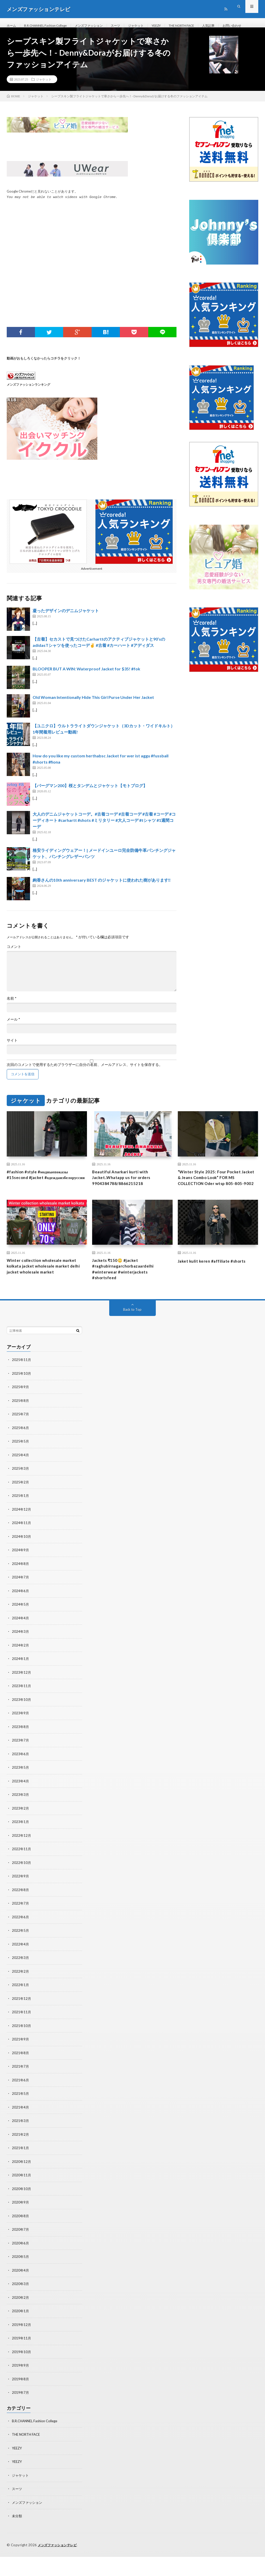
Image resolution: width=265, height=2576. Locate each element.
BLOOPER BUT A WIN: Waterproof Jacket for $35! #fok (86, 684)
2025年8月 (21, 1430)
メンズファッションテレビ (59, 2564)
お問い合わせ (22, 35)
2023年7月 (21, 1767)
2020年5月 (21, 2278)
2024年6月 (21, 1619)
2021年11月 (22, 2036)
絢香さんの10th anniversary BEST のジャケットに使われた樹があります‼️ (102, 896)
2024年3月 (21, 1659)
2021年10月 (22, 2049)
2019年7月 (21, 2413)
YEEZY (174, 26)
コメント (14, 962)
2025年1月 (21, 1525)
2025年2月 (21, 1511)
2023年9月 (21, 1740)
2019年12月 (22, 2346)
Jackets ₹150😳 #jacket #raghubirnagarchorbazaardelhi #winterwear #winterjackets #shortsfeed (127, 1297)
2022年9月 (21, 1901)
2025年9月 (21, 1417)
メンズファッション (99, 26)
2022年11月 (22, 1874)
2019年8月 (21, 2399)
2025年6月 (21, 1457)
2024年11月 (22, 1551)
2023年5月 (21, 1794)
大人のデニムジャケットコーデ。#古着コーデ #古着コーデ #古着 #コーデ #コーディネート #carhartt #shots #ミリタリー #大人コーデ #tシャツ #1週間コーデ (104, 836)
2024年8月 (21, 1592)
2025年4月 (21, 1484)
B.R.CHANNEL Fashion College (50, 26)
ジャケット (152, 26)
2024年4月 (21, 1646)
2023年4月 (21, 1807)
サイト (12, 1056)
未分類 (17, 2535)
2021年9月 (21, 2063)
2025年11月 (22, 1390)
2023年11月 (22, 1713)
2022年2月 (21, 1996)
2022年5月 (21, 1955)
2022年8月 (21, 1915)
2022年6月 (21, 1942)
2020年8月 (21, 2238)
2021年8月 (21, 2076)
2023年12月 (22, 1699)
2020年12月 (22, 2184)
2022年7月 (21, 1928)
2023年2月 (21, 1834)
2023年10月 (22, 1726)
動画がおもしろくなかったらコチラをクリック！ (44, 374)
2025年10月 (22, 1403)
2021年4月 (21, 2130)
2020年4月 (21, 2292)
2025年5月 (21, 1471)
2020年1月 (21, 2332)
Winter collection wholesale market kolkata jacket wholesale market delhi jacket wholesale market (46, 1294)
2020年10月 (22, 2211)
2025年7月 (21, 1444)
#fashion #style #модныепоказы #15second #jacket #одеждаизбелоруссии (42, 1195)
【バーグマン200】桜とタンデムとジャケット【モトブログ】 (90, 801)
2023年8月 (21, 1753)
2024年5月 (21, 1632)
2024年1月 (21, 1686)
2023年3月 (21, 1821)
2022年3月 (21, 1982)
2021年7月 (21, 2090)
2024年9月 (21, 1578)
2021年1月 (21, 2171)
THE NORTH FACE (203, 26)
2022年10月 (22, 1888)
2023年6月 (21, 1780)
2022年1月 (21, 2009)
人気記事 (234, 26)
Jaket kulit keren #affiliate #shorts (216, 1287)
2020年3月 (21, 2305)
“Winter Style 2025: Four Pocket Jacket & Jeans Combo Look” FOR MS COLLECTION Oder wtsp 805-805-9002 (215, 1198)
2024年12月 (22, 1538)
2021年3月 (21, 2144)
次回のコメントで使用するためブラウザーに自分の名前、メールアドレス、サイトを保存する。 (85, 1080)
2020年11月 (22, 2198)
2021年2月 (21, 2157)
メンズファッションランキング (28, 400)
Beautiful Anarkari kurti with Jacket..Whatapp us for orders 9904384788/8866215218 (126, 1195)
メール (13, 1035)
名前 (12, 1014)
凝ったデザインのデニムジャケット (66, 626)
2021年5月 (21, 2117)
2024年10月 (22, 1565)
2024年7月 (21, 1605)
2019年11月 (22, 2359)
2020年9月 (21, 2224)
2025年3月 (21, 1498)
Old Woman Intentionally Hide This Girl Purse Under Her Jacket (93, 713)
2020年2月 (21, 2319)
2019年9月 (21, 2386)
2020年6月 (21, 2265)
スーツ (129, 26)
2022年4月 (21, 1969)
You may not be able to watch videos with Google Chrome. (62, 213)
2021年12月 (22, 2023)
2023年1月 (21, 1848)
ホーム (12, 26)
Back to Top (132, 1340)
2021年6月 (21, 2103)
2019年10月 (22, 2372)
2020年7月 (21, 2251)
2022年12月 (22, 1861)
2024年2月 (21, 1673)
